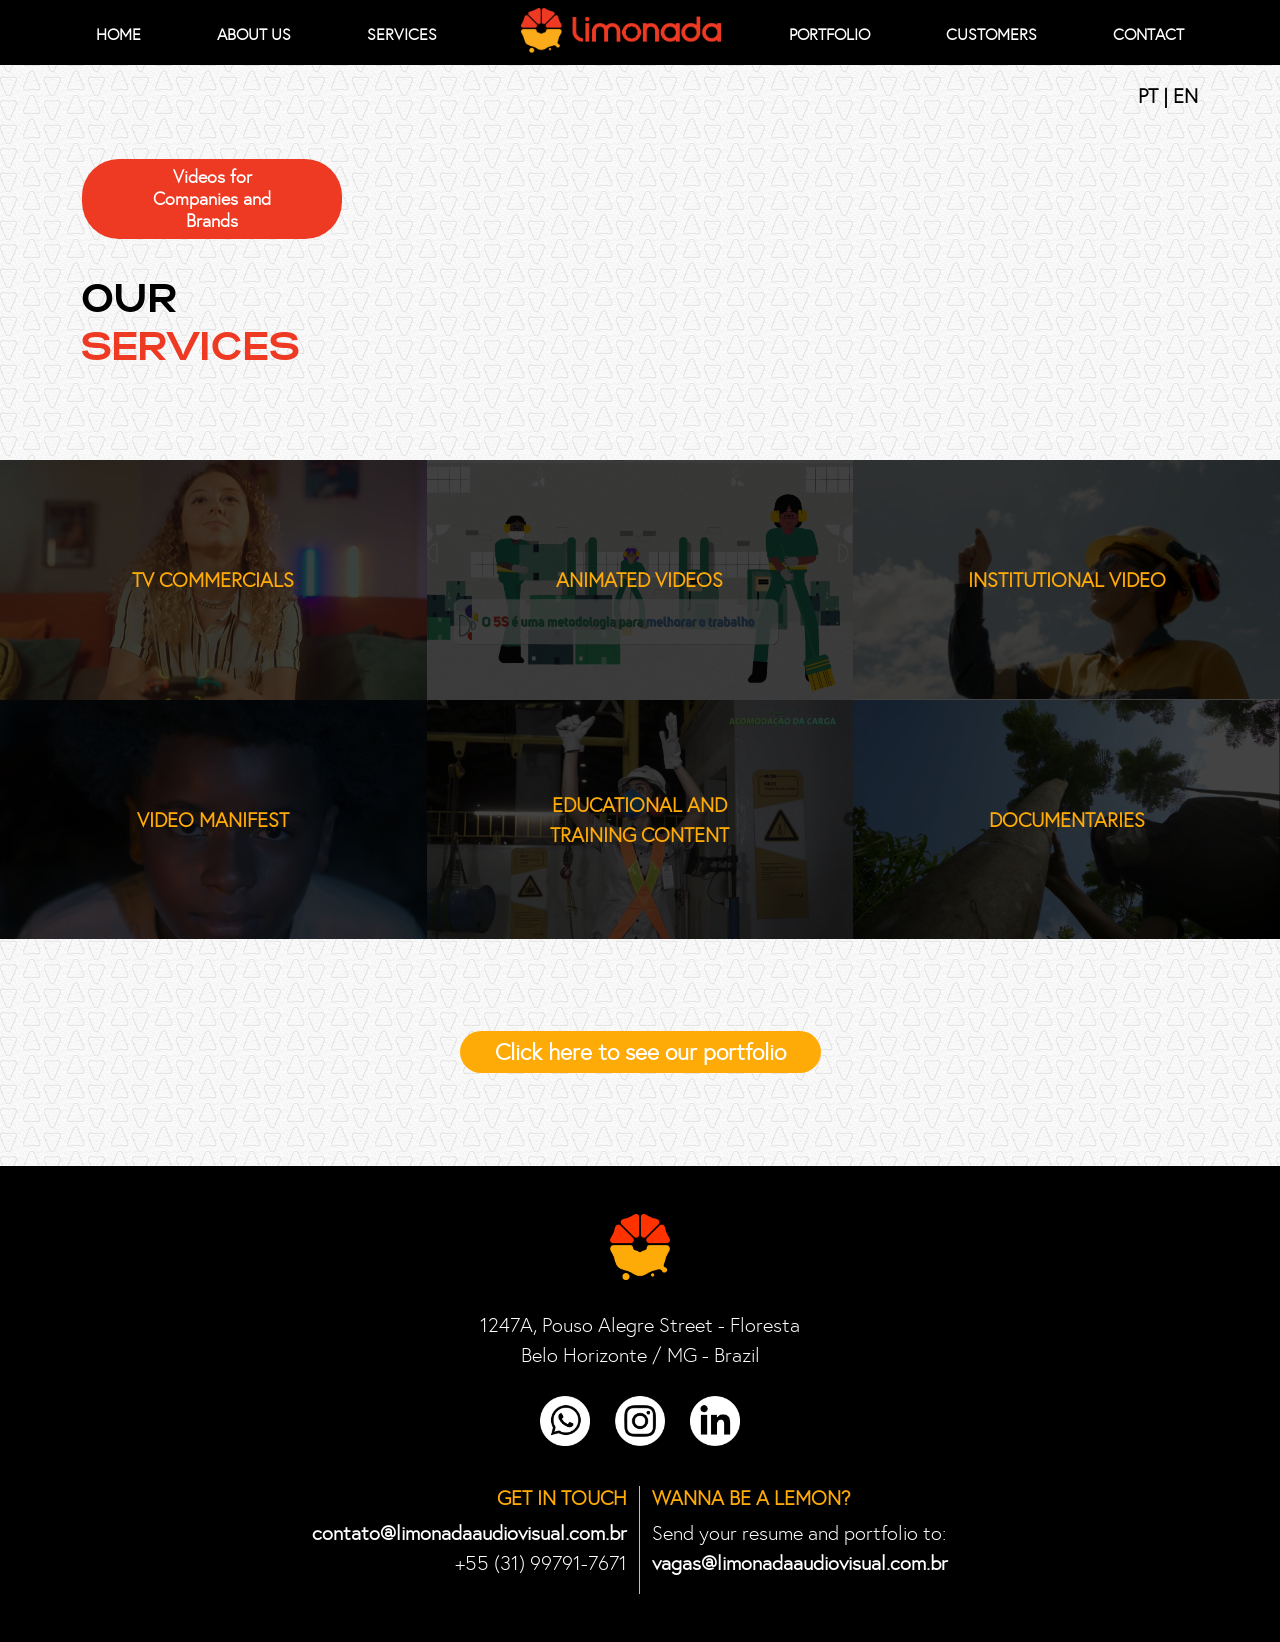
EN (1185, 96)
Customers (991, 34)
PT (1150, 96)
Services (402, 34)
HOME (118, 34)
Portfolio (829, 34)
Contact (1148, 34)
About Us (254, 34)
